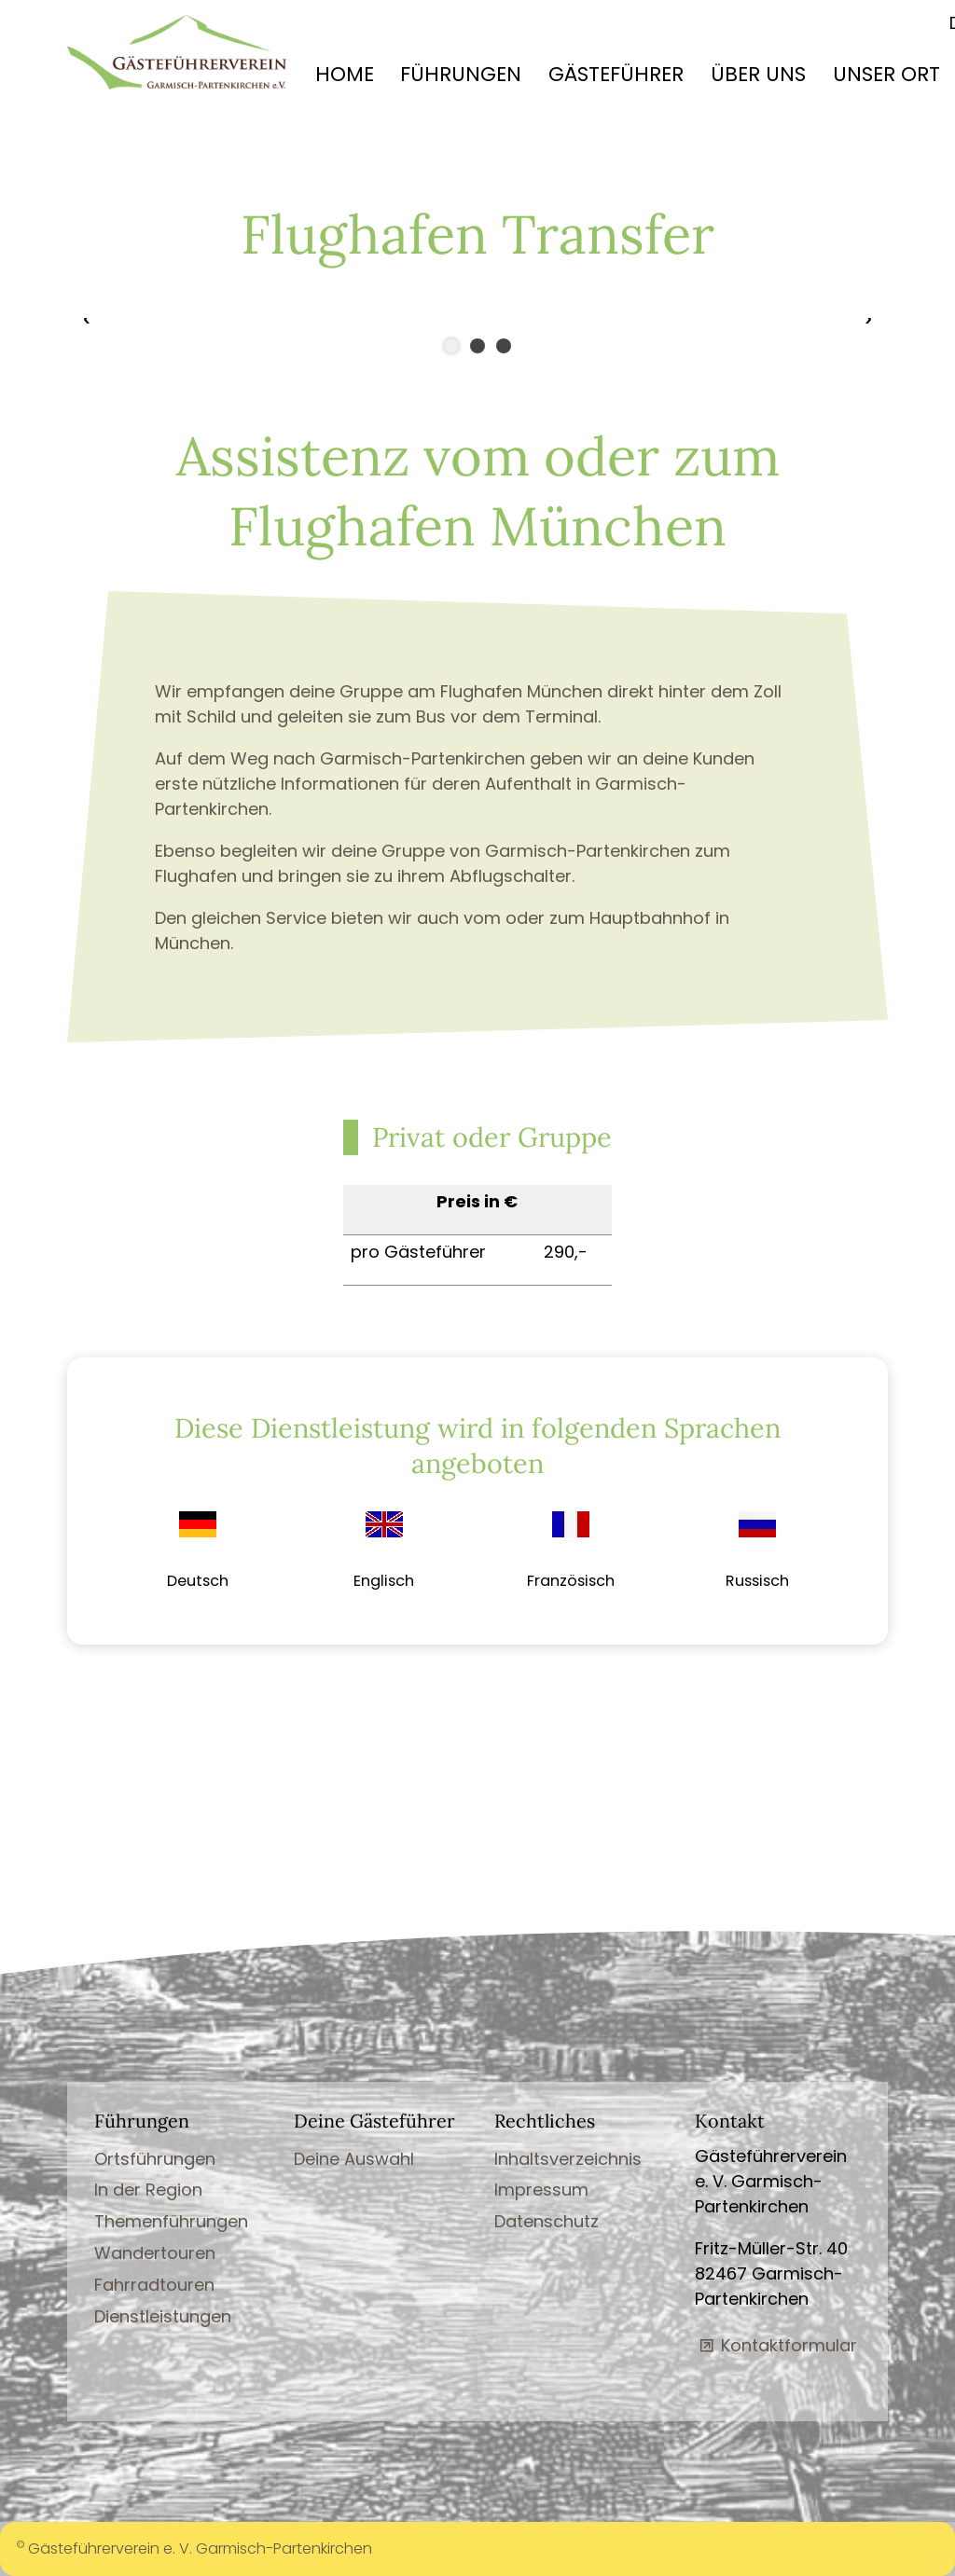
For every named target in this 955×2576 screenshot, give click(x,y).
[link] (197, 1551)
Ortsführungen (154, 2158)
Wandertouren (154, 2253)
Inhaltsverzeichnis (568, 2158)
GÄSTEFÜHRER (616, 74)
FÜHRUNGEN (460, 74)
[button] (149, 321)
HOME (344, 74)
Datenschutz (546, 2221)
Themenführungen (171, 2221)
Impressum (541, 2189)
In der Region (148, 2189)
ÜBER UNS (758, 74)
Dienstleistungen (162, 2316)
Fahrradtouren (154, 2284)
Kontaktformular (789, 2345)
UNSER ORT (886, 74)
